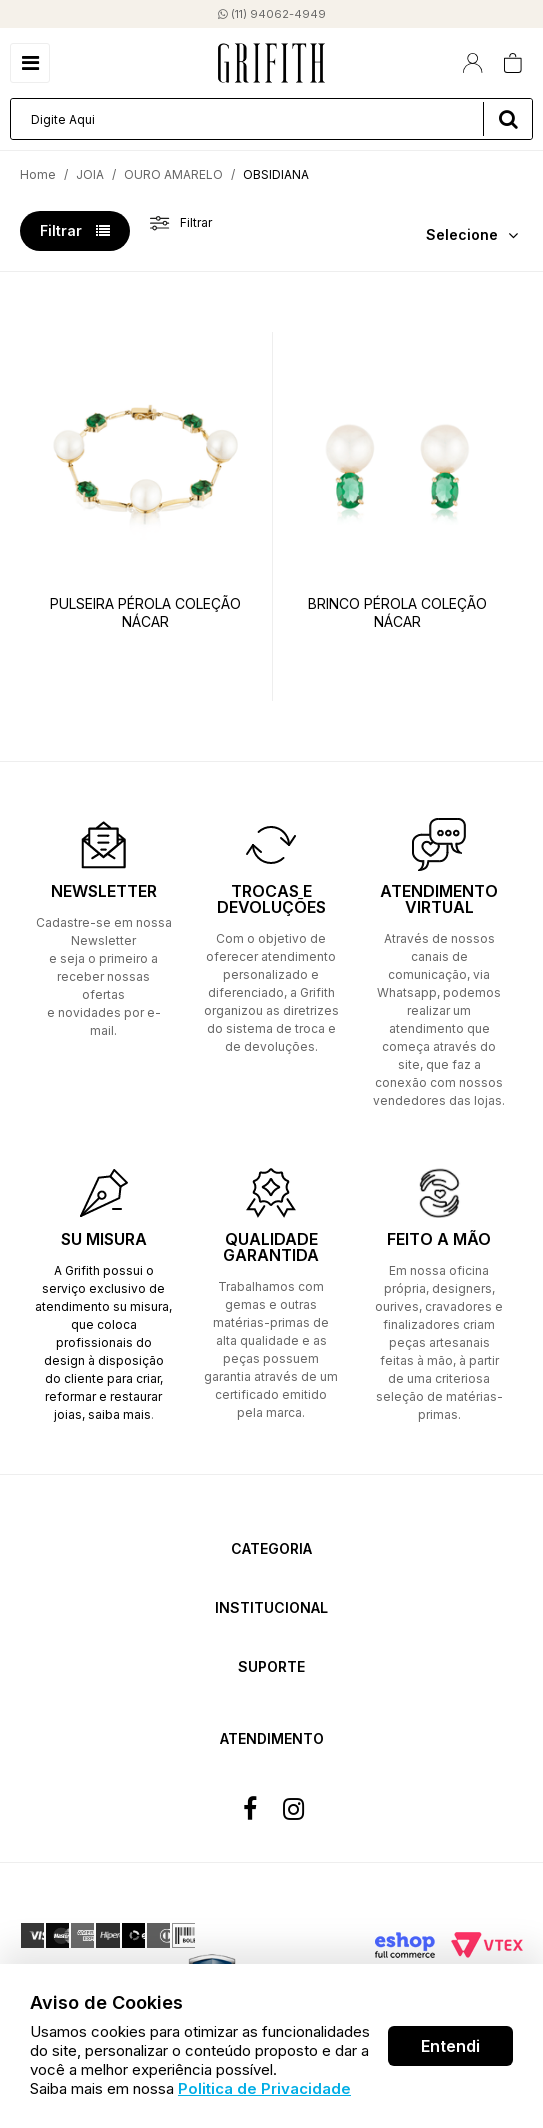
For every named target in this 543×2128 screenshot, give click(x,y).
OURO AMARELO (173, 174)
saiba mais (119, 1414)
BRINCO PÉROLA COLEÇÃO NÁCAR (397, 612)
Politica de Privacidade (264, 2088)
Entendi (450, 2046)
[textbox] (271, 119)
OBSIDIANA (276, 174)
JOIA (90, 174)
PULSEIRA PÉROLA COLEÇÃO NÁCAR (145, 612)
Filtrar (75, 230)
